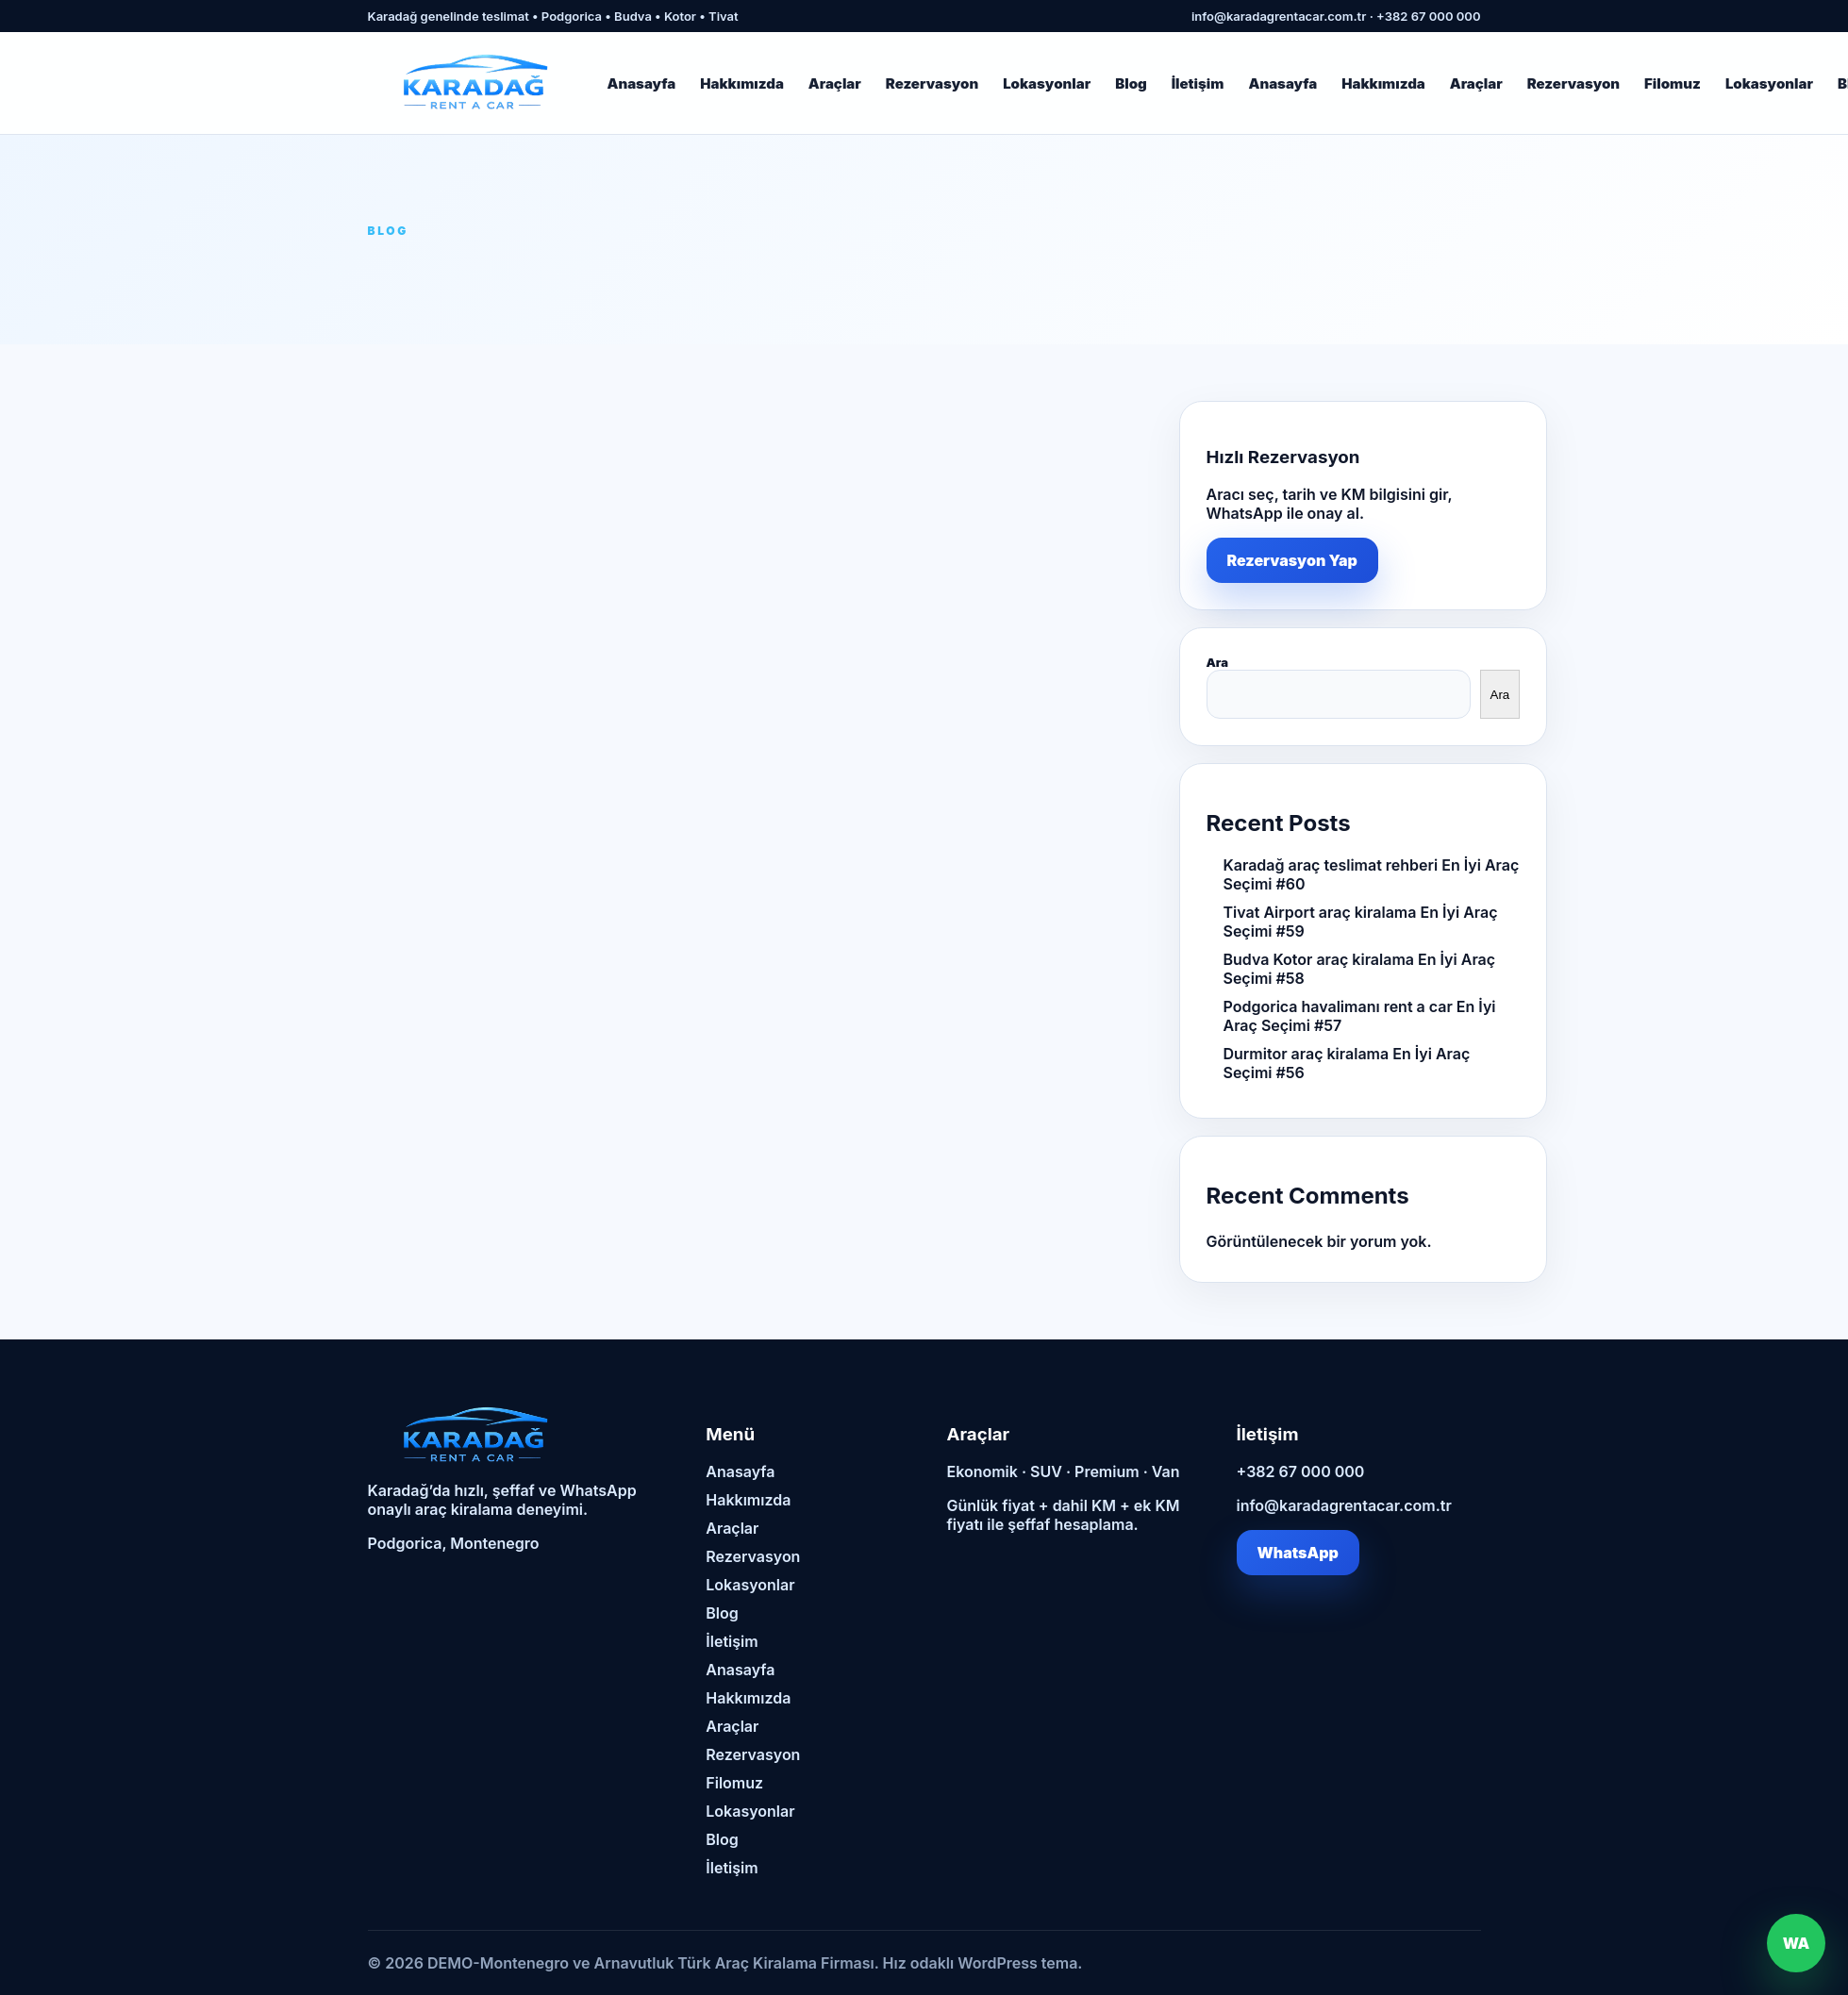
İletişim (1198, 83)
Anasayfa (642, 83)
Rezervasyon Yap (1292, 560)
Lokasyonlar (1046, 83)
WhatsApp (1298, 1552)
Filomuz (1672, 83)
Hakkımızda (742, 83)
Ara (1217, 662)
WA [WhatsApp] (1796, 1943)
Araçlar (834, 83)
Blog (1131, 83)
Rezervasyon (932, 83)
